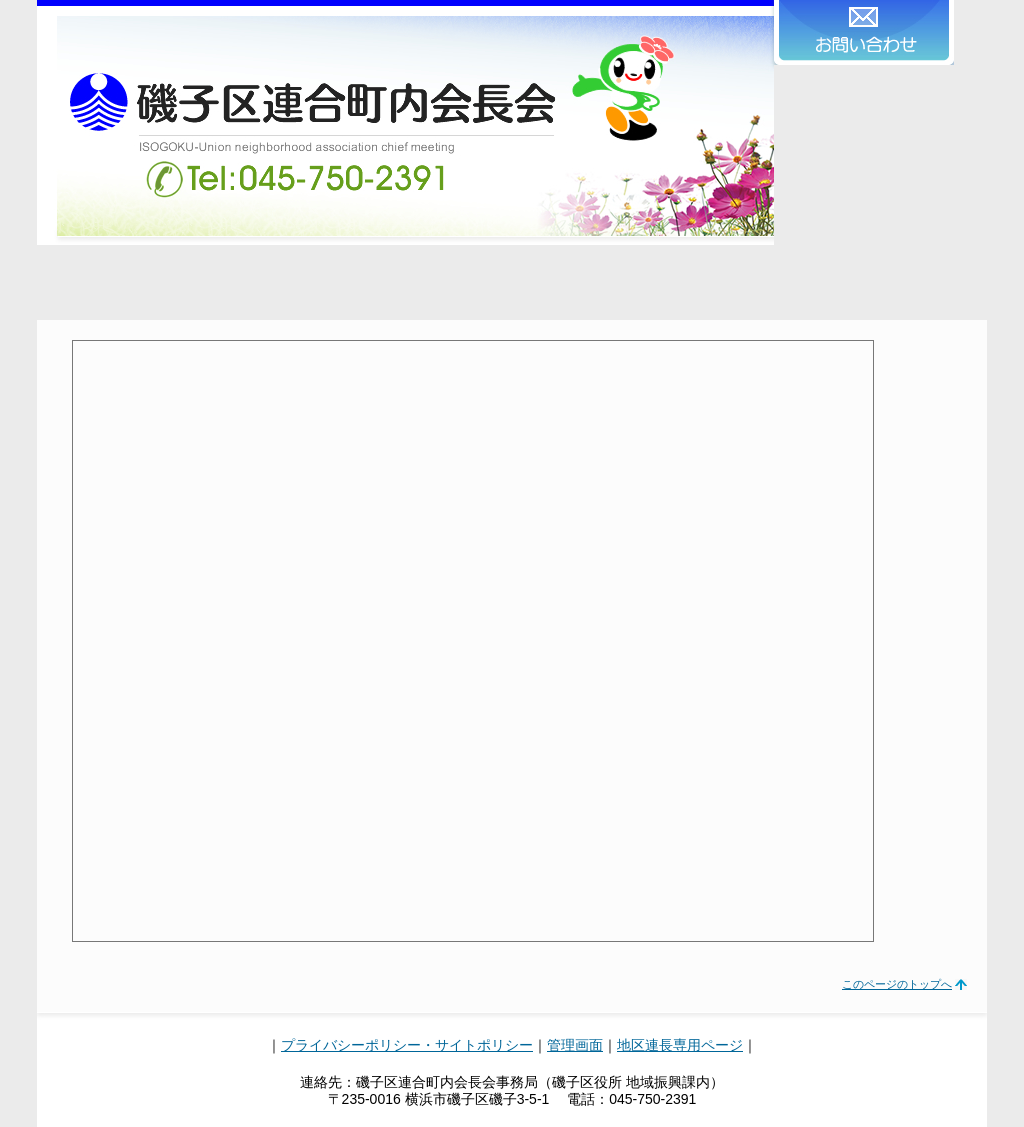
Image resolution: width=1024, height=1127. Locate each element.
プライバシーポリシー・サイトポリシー (407, 1045)
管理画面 (575, 1045)
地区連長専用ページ (680, 1045)
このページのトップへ (897, 984)
